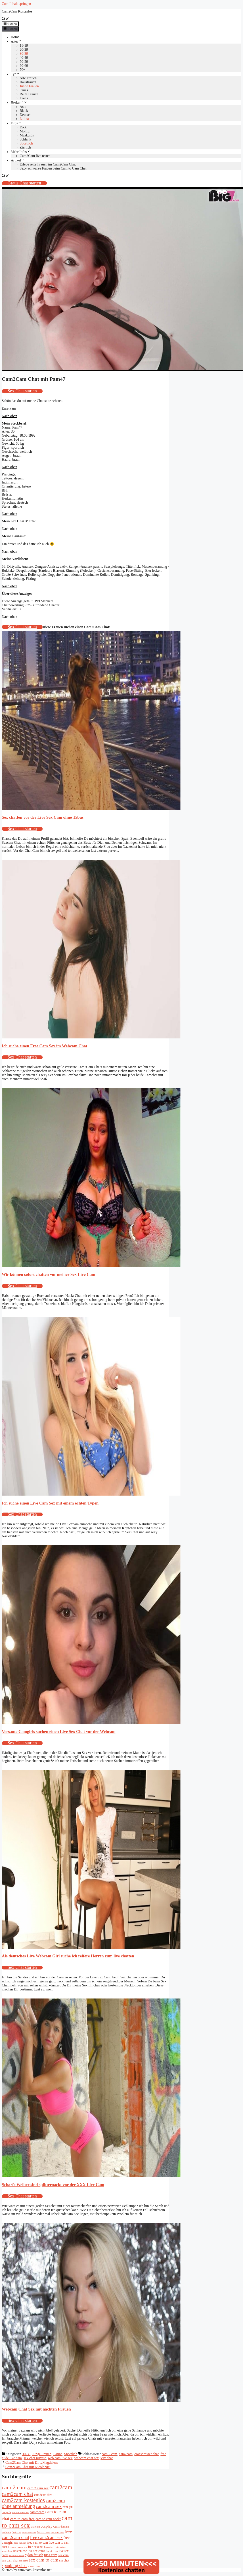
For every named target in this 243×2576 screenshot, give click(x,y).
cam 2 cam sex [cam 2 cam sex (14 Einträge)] (38, 2488)
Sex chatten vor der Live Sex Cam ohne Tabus (43, 817)
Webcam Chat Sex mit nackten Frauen (36, 2409)
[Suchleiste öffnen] (5, 19)
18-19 (24, 45)
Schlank (25, 139)
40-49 (24, 57)
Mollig (24, 131)
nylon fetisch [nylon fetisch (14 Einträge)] (34, 2555)
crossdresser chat (146, 2454)
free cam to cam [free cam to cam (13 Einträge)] (37, 2542)
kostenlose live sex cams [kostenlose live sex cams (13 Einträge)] (29, 2551)
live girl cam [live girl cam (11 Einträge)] (52, 2551)
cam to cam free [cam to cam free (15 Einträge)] (22, 2519)
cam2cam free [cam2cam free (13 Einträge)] (43, 2494)
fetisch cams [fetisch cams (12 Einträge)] (43, 2532)
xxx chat (107, 2458)
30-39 (24, 53)
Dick (23, 127)
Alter (16, 41)
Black (24, 111)
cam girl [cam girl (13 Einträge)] (68, 2507)
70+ (22, 69)
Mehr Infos (20, 152)
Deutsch (25, 115)
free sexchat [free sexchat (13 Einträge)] (35, 2547)
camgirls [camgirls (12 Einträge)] (6, 2512)
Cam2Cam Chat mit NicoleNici (27, 2467)
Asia (23, 107)
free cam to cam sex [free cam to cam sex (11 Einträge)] (17, 2547)
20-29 (24, 49)
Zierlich (25, 147)
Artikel (17, 160)
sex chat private (35, 2458)
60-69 (24, 65)
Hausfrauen (28, 82)
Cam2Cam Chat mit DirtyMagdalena (31, 2462)
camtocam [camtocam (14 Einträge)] (37, 2512)
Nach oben (9, 416)
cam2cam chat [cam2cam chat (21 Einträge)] (17, 2494)
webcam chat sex (86, 2458)
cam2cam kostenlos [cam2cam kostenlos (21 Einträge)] (23, 2500)
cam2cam (125, 2454)
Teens (24, 98)
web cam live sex (60, 2458)
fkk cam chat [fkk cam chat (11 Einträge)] (57, 2532)
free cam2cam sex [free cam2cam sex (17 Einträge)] (46, 2537)
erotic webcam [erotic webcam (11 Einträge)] (29, 2532)
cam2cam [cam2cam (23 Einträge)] (60, 2487)
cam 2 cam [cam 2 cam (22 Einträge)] (14, 2487)
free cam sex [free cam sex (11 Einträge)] (20, 2543)
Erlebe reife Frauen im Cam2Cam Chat (48, 164)
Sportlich (26, 143)
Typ (15, 74)
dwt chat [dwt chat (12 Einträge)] (16, 2532)
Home (15, 37)
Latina (24, 119)
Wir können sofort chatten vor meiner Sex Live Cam (48, 1274)
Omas (24, 90)
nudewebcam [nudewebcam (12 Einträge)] (16, 2555)
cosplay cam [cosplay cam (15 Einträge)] (50, 2526)
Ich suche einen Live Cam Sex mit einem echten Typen (50, 1503)
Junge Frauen (29, 86)
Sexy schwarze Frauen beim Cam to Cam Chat (53, 168)
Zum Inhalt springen (16, 4)
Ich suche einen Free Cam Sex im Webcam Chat (44, 1046)
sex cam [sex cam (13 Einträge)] (63, 2555)
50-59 (24, 61)
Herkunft (19, 103)
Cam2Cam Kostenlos (17, 11)
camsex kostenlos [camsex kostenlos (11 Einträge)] (20, 2512)
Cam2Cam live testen (35, 156)
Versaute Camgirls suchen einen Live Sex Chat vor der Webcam (58, 1731)
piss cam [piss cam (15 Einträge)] (50, 2555)
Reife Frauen (29, 94)
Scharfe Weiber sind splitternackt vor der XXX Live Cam (53, 2184)
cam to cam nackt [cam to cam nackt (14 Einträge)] (48, 2519)
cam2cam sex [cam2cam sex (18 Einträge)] (49, 2506)
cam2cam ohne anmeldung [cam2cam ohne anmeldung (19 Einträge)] (33, 2503)
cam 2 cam (109, 2454)
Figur (16, 123)
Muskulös (27, 135)
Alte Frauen (28, 78)
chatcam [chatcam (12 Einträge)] (35, 2526)
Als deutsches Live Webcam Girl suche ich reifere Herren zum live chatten (68, 1956)
